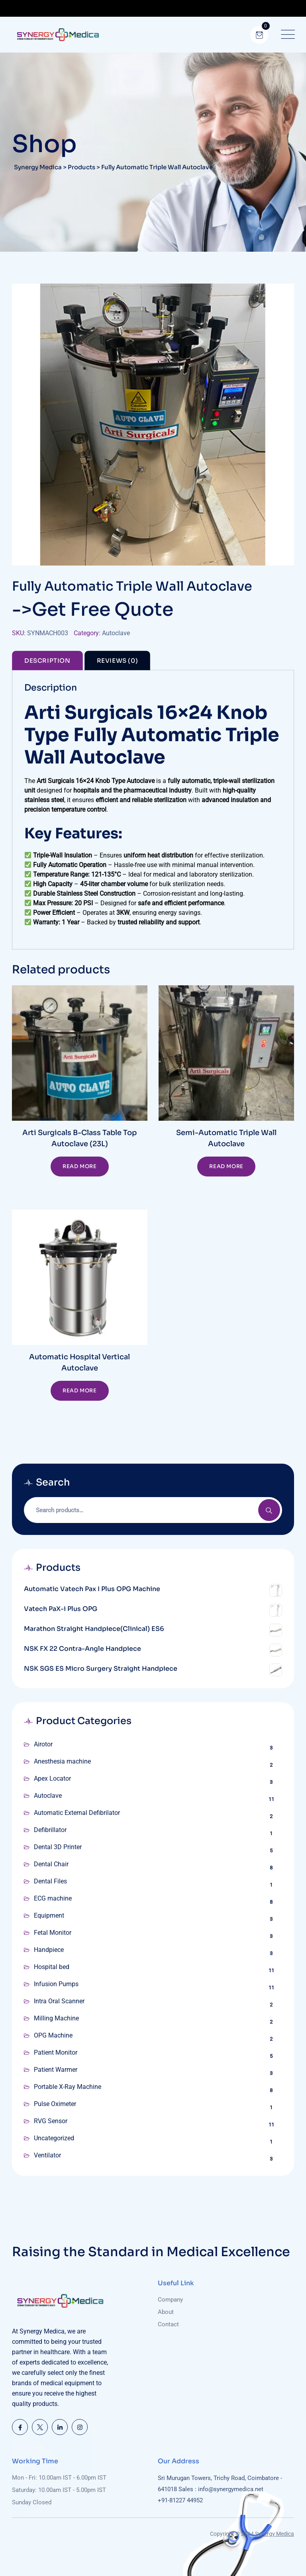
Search (269, 1510)
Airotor (43, 1744)
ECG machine (53, 1898)
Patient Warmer (55, 2069)
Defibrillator (50, 1830)
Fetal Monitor (52, 1932)
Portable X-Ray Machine (67, 2087)
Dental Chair (51, 1864)
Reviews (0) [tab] (117, 660)
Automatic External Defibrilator (77, 1813)
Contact (168, 2324)
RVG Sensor (50, 2121)
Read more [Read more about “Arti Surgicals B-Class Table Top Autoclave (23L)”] (79, 1166)
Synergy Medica (274, 2534)
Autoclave (116, 633)
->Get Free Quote (92, 609)
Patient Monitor (55, 2052)
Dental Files (50, 1881)
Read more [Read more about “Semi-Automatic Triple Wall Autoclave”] (226, 1166)
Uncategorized (54, 2138)
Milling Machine (56, 2018)
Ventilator (47, 2155)
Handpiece (49, 1950)
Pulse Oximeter (55, 2104)
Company (170, 2299)
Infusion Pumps (56, 1984)
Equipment (49, 1915)
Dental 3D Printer (58, 1847)
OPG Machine (53, 2035)
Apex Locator (52, 1778)
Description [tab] (47, 660)
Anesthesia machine (62, 1761)
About (166, 2312)
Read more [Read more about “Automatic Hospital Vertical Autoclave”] (79, 1390)
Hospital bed (51, 1967)
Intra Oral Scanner (59, 2001)
